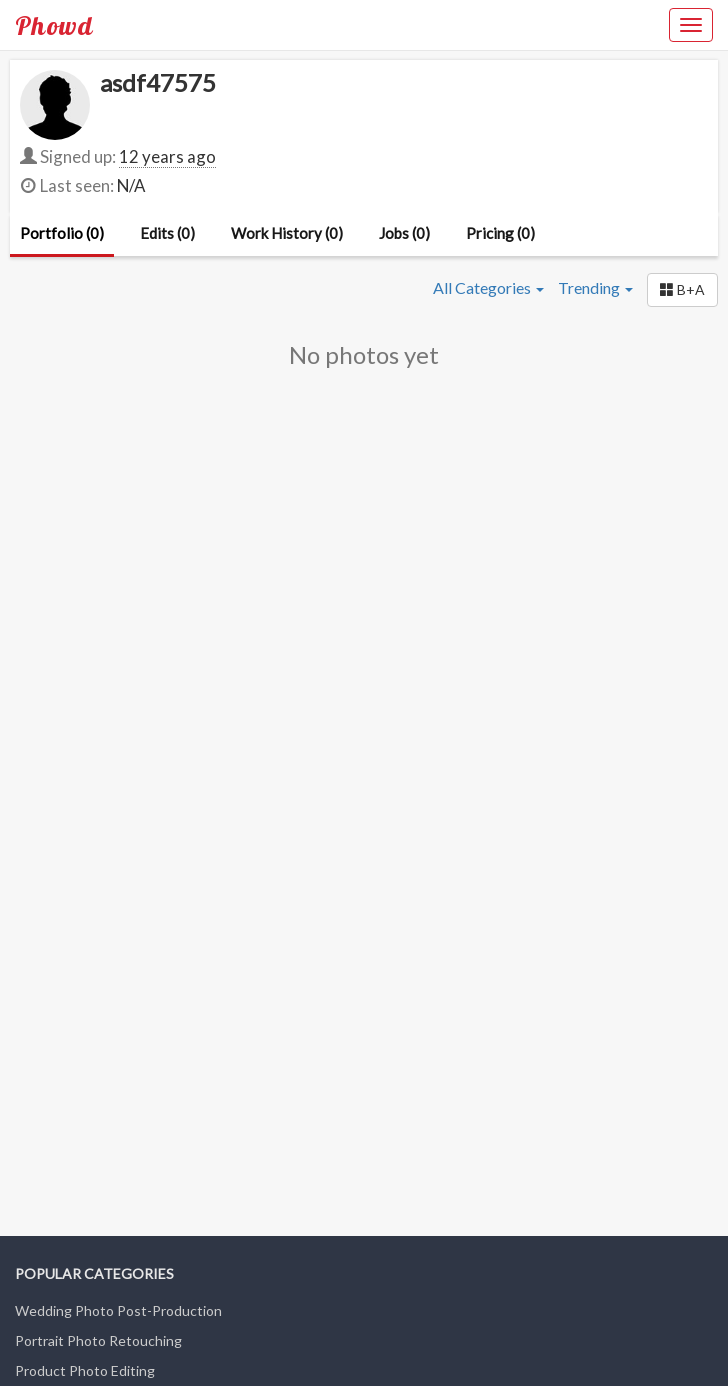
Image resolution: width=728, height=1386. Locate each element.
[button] (682, 290)
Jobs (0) (404, 233)
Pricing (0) (500, 233)
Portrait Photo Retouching (98, 1340)
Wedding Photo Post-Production (118, 1310)
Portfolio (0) (62, 233)
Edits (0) (167, 233)
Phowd (54, 25)
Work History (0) (287, 233)
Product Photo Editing (85, 1370)
